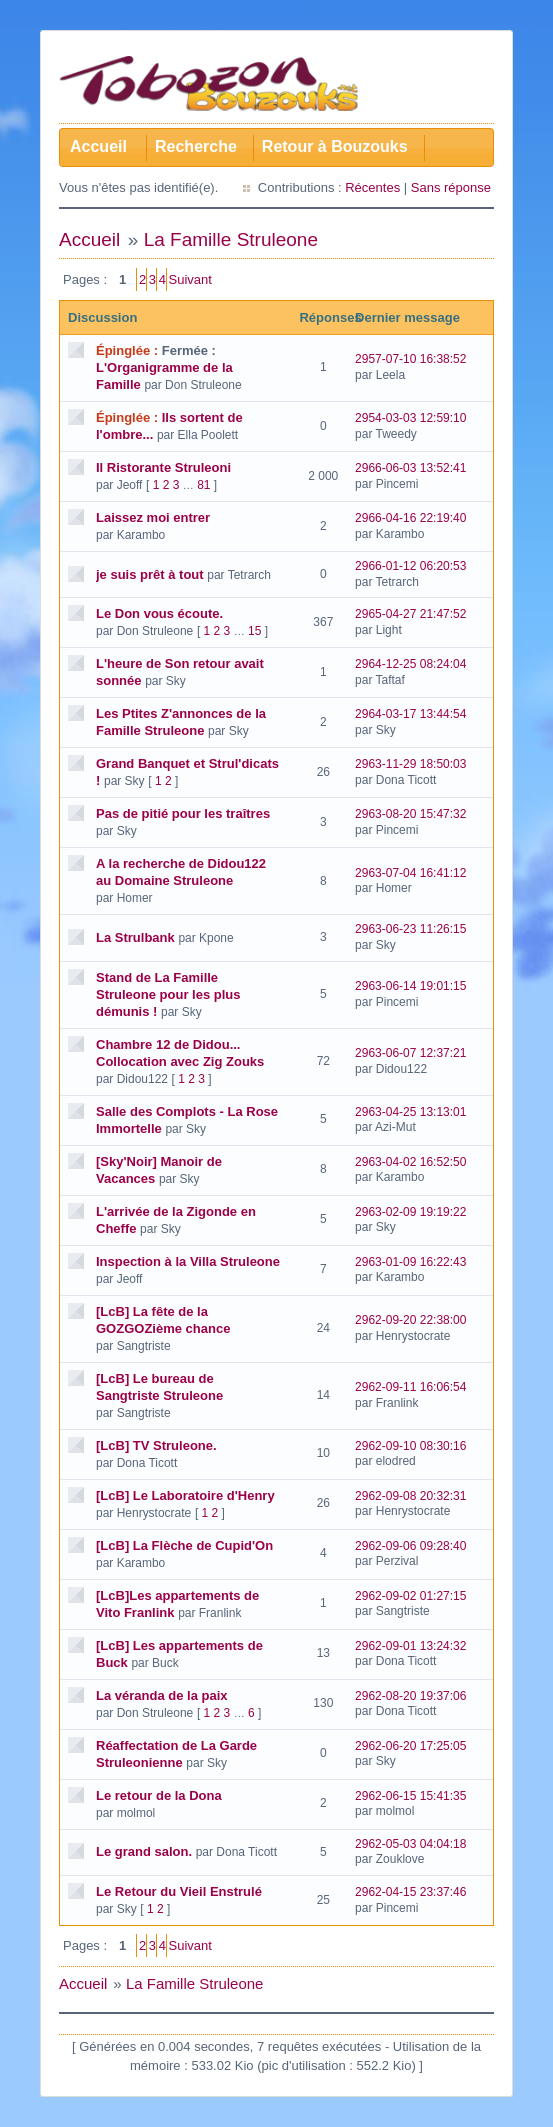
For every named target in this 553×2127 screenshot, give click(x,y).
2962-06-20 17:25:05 (410, 1746)
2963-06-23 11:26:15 (410, 929)
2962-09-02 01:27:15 (410, 1596)
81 (203, 485)
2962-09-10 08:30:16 (410, 1446)
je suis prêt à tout (150, 574)
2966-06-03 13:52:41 (410, 468)
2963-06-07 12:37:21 (410, 1053)
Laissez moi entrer (153, 517)
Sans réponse (451, 187)
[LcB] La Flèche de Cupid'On (184, 1545)
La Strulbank (135, 937)
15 (254, 631)
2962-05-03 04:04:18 (410, 1844)
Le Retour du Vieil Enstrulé (179, 1891)
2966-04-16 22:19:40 (410, 518)
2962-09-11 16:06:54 (410, 1387)
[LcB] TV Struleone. (156, 1445)
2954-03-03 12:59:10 (410, 418)
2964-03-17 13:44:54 (410, 714)
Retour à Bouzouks (335, 146)
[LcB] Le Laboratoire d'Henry (185, 1495)
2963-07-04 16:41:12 (410, 873)
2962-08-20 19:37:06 (410, 1696)
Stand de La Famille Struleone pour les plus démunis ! (168, 994)
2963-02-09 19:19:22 (410, 1212)
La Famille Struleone (231, 239)
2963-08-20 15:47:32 (410, 814)
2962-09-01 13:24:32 (410, 1646)
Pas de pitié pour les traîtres (183, 813)
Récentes (372, 187)
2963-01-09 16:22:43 (410, 1262)
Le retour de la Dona (159, 1795)
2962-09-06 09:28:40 (410, 1546)
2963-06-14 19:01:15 (410, 986)
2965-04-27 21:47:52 (410, 614)
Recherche (196, 146)
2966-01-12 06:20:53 (410, 566)
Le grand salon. (144, 1851)
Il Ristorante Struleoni (163, 467)
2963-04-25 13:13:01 (410, 1112)
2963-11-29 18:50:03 (410, 764)
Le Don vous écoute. (159, 613)
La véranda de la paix (162, 1695)
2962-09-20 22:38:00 (410, 1320)
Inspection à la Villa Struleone (188, 1261)
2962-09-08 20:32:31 (410, 1496)
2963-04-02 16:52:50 (410, 1162)
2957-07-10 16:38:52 (410, 359)
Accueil (98, 146)
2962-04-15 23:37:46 (410, 1892)
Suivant (190, 279)
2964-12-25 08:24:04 (410, 664)
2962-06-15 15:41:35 (410, 1796)
